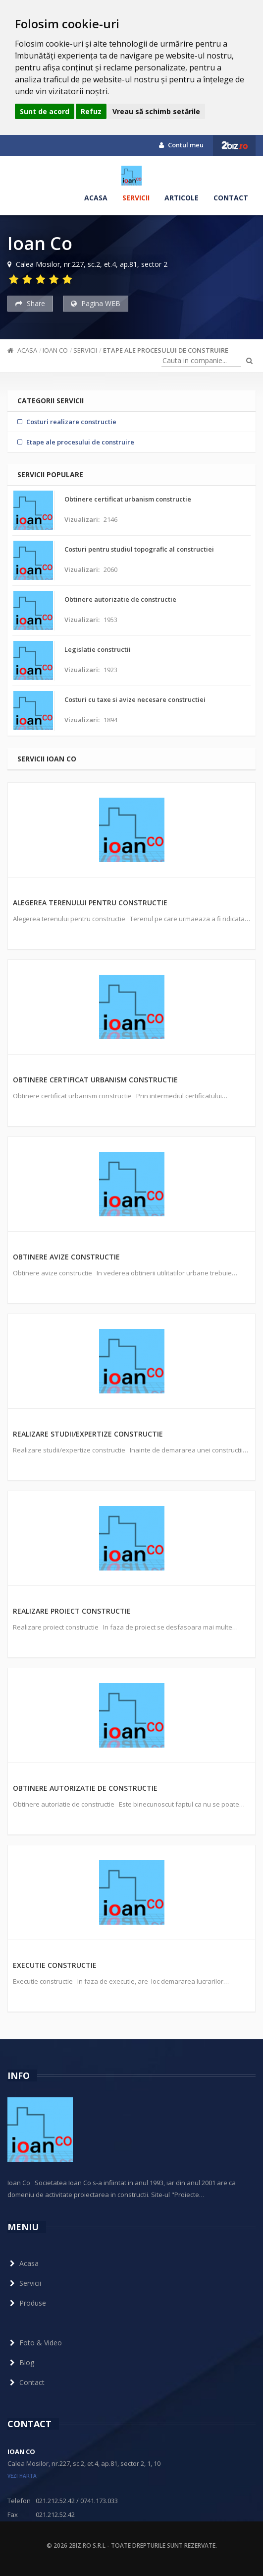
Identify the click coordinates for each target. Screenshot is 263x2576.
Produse (26, 2303)
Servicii (136, 197)
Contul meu (181, 144)
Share (30, 303)
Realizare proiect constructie (72, 1611)
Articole (181, 197)
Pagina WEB (95, 303)
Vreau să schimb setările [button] (156, 111)
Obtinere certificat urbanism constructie (95, 1079)
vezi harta (22, 2475)
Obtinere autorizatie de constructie (85, 1788)
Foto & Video (34, 2342)
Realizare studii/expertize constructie (88, 1434)
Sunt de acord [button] (44, 111)
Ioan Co (55, 350)
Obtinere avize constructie (66, 1256)
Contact (230, 197)
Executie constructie (55, 1965)
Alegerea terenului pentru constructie (90, 902)
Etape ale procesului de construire (165, 350)
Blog (20, 2362)
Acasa (95, 197)
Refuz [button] (91, 111)
